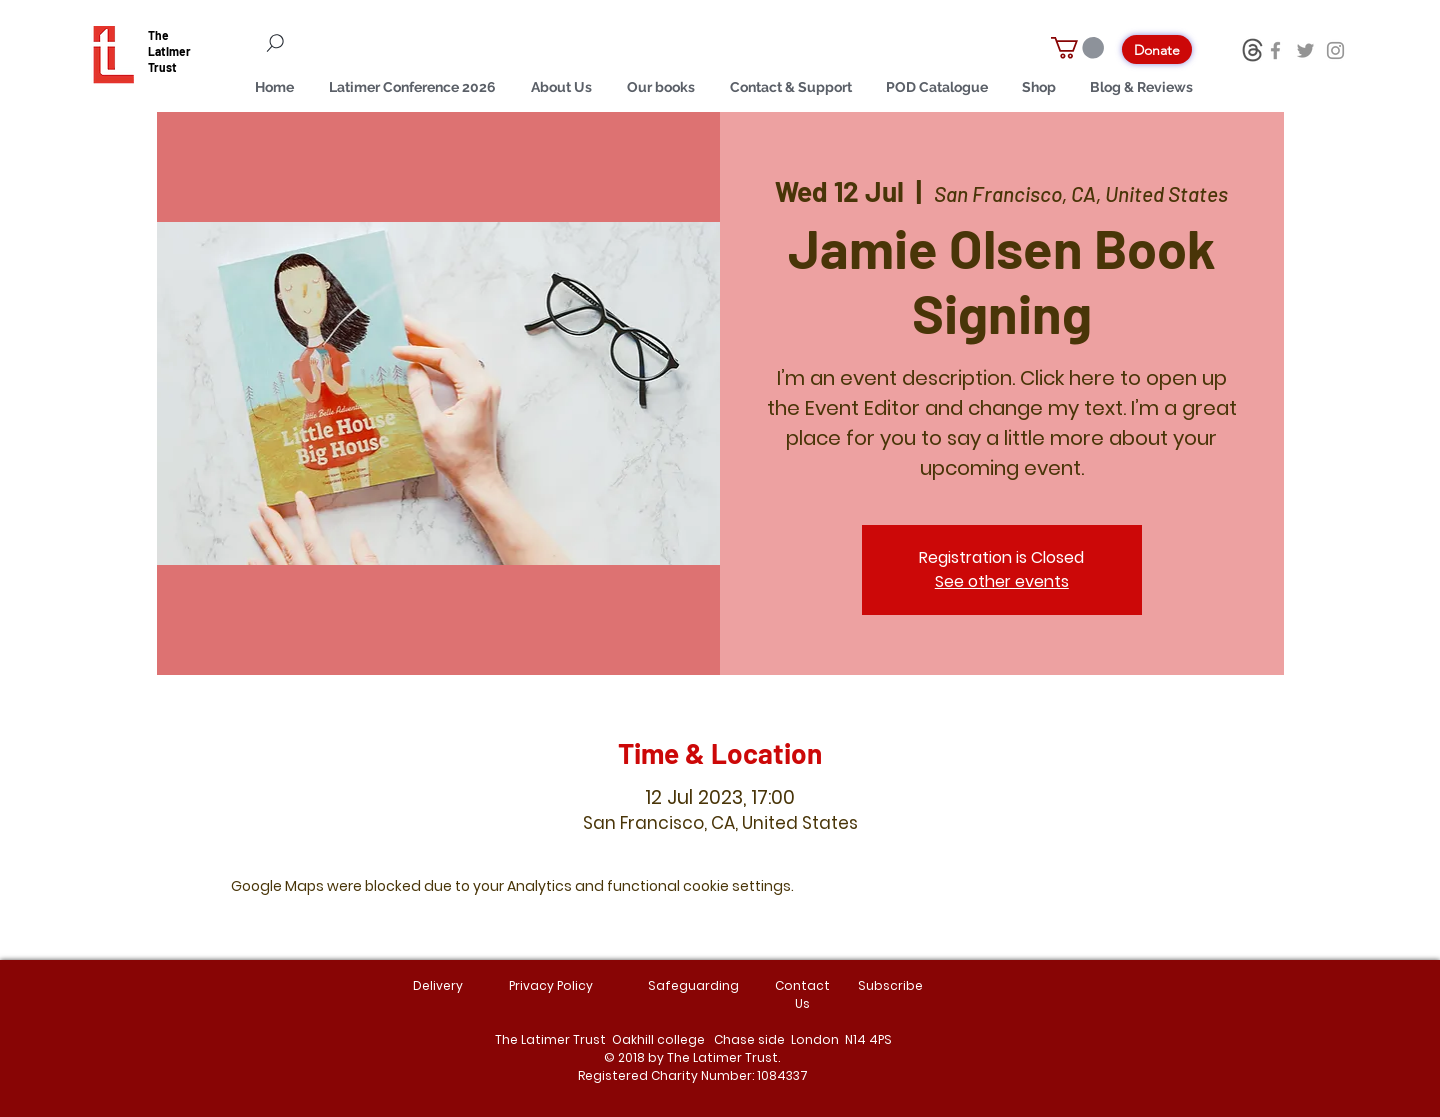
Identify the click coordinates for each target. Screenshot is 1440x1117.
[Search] (390, 43)
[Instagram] (1335, 50)
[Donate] (1157, 49)
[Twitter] (1305, 50)
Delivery (438, 985)
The (158, 35)
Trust (162, 67)
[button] (1077, 48)
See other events (1002, 581)
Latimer (169, 51)
